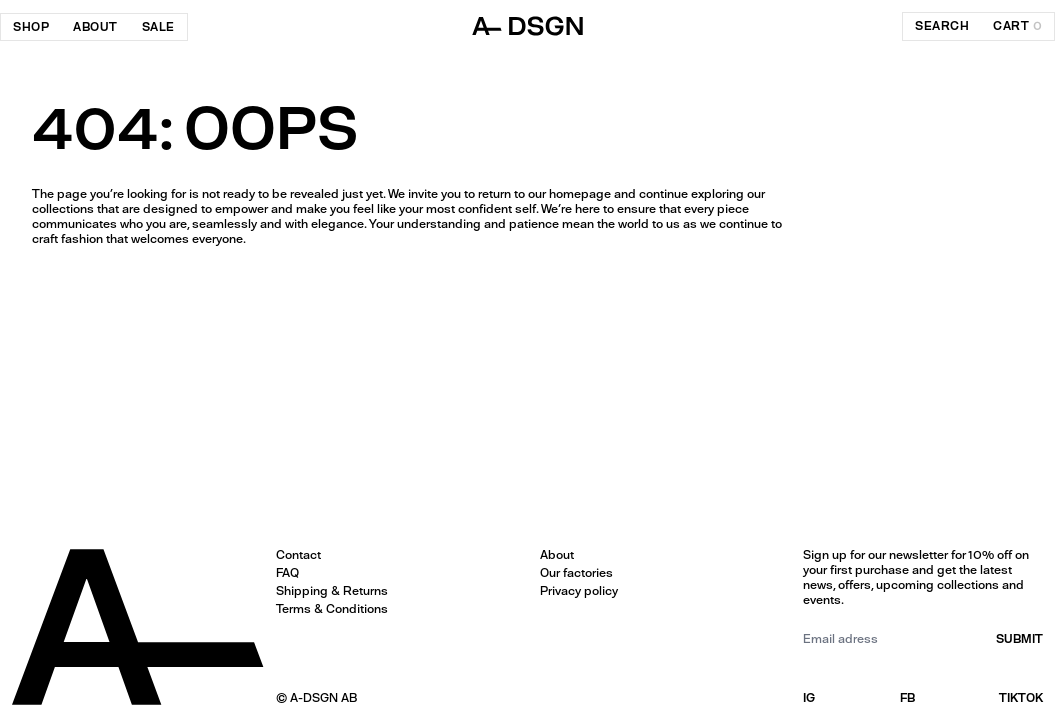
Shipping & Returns (332, 591)
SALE (158, 27)
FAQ (287, 573)
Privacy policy (579, 591)
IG (809, 698)
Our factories (576, 573)
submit (1019, 639)
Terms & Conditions (332, 609)
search (942, 26)
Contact (298, 555)
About (95, 27)
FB (907, 698)
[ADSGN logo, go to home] (528, 26)
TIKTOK (1021, 698)
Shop (31, 27)
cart (1017, 26)
